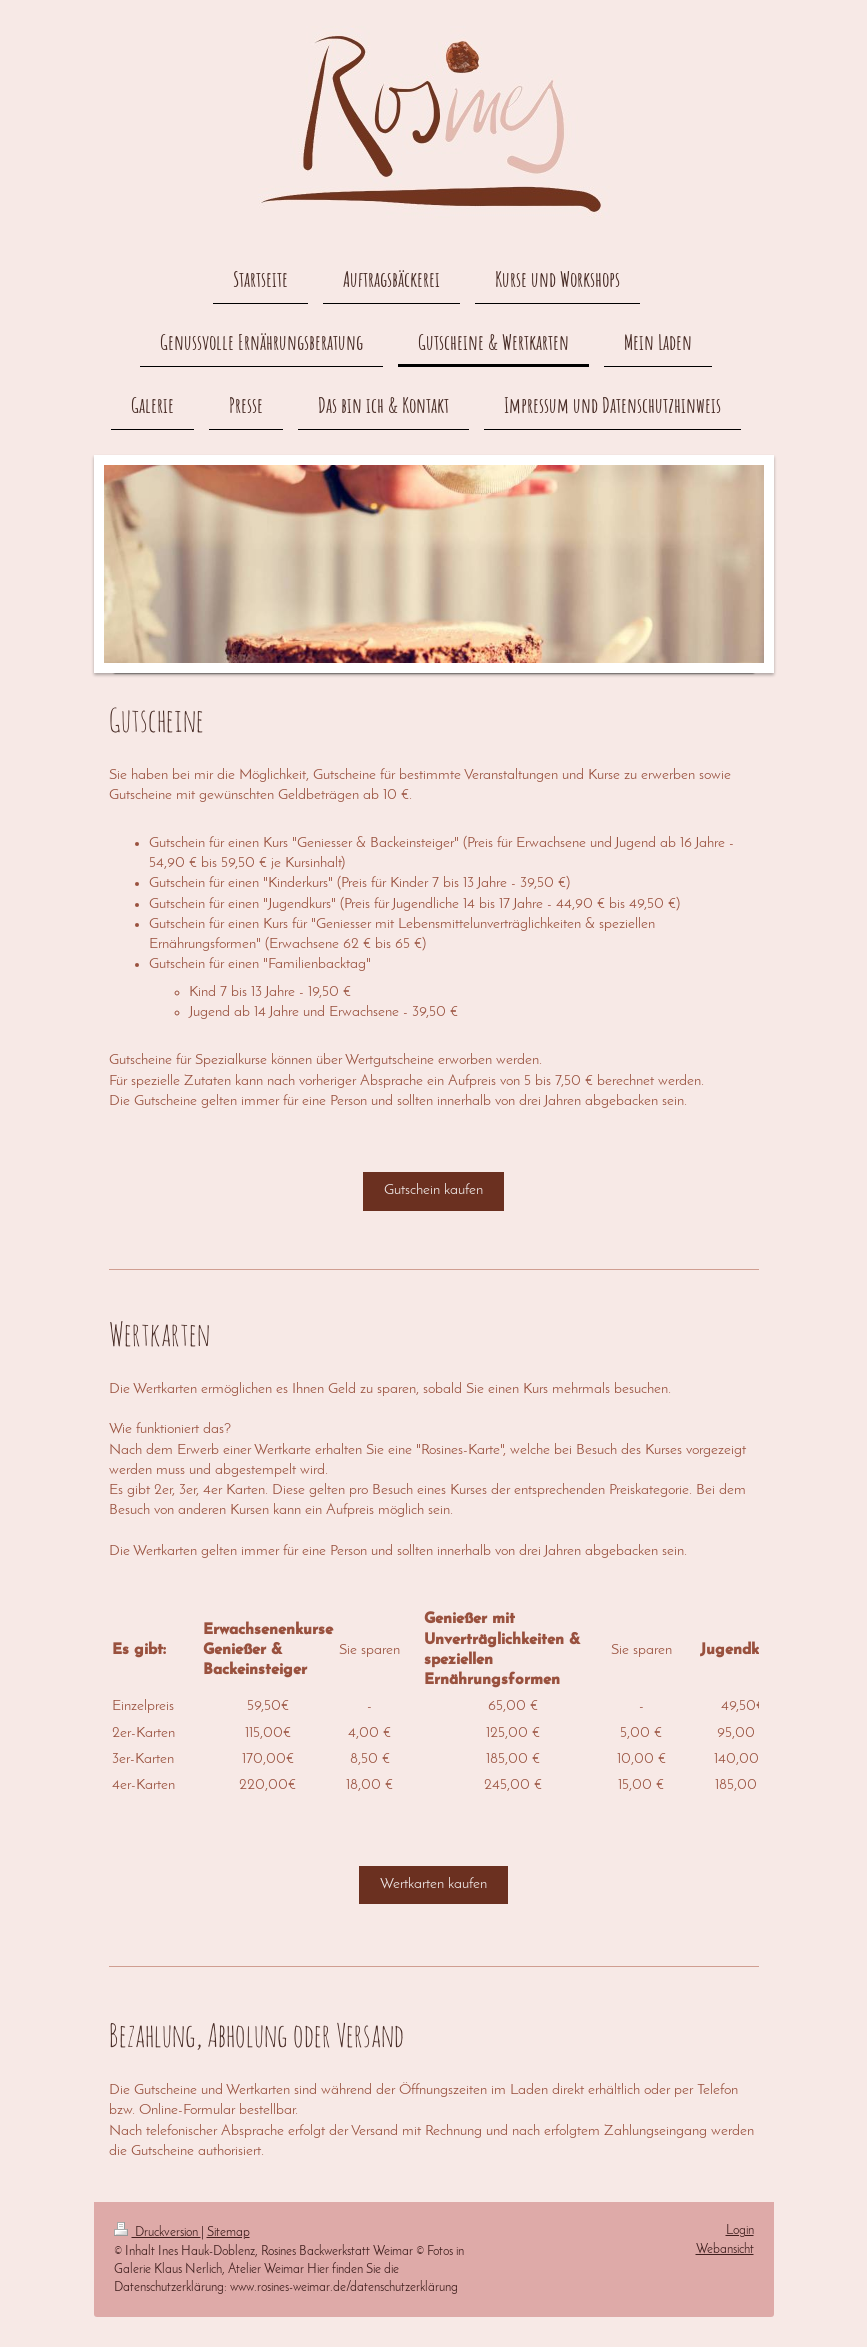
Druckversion (157, 2232)
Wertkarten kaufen (433, 1884)
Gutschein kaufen (433, 1190)
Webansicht (725, 2249)
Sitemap (228, 2232)
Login (740, 2230)
